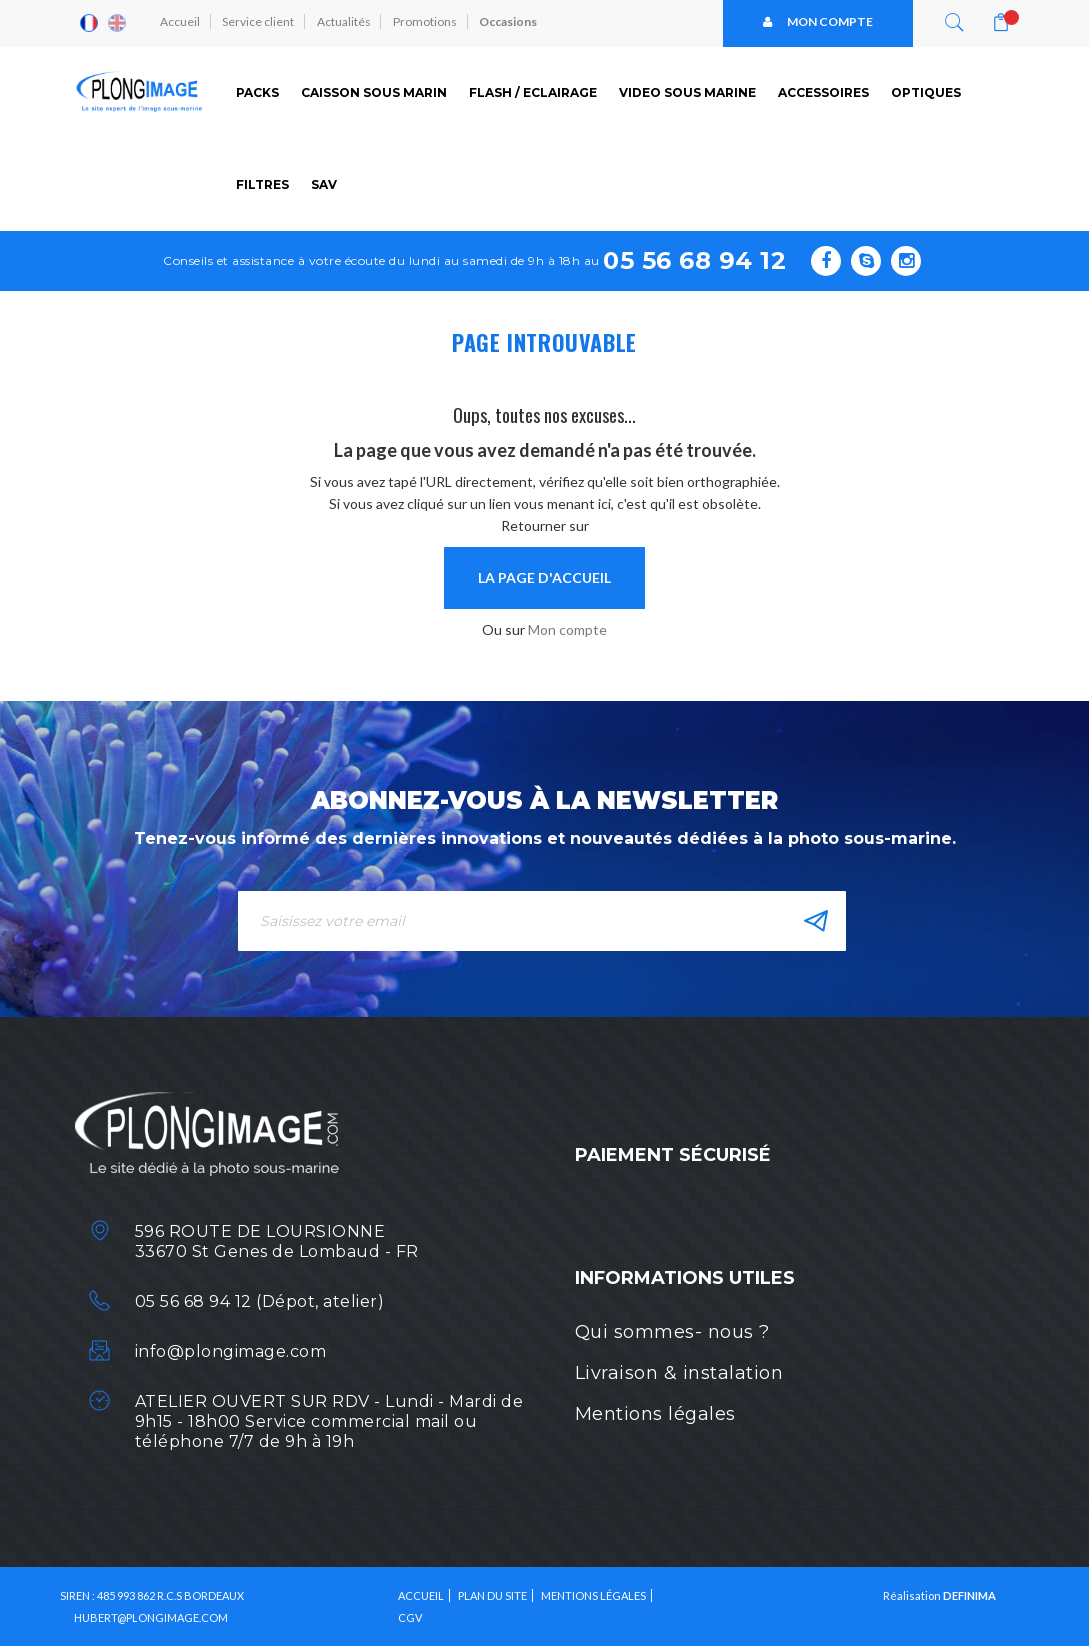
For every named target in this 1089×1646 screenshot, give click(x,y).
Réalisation (939, 1594)
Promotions (428, 22)
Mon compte (818, 22)
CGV (410, 1616)
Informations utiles (685, 1278)
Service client (260, 22)
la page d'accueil (544, 577)
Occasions (512, 22)
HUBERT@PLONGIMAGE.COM (151, 1616)
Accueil (181, 22)
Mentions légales (655, 1414)
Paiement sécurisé (673, 1154)
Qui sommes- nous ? (672, 1332)
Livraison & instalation (679, 1373)
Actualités (346, 22)
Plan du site (492, 1594)
